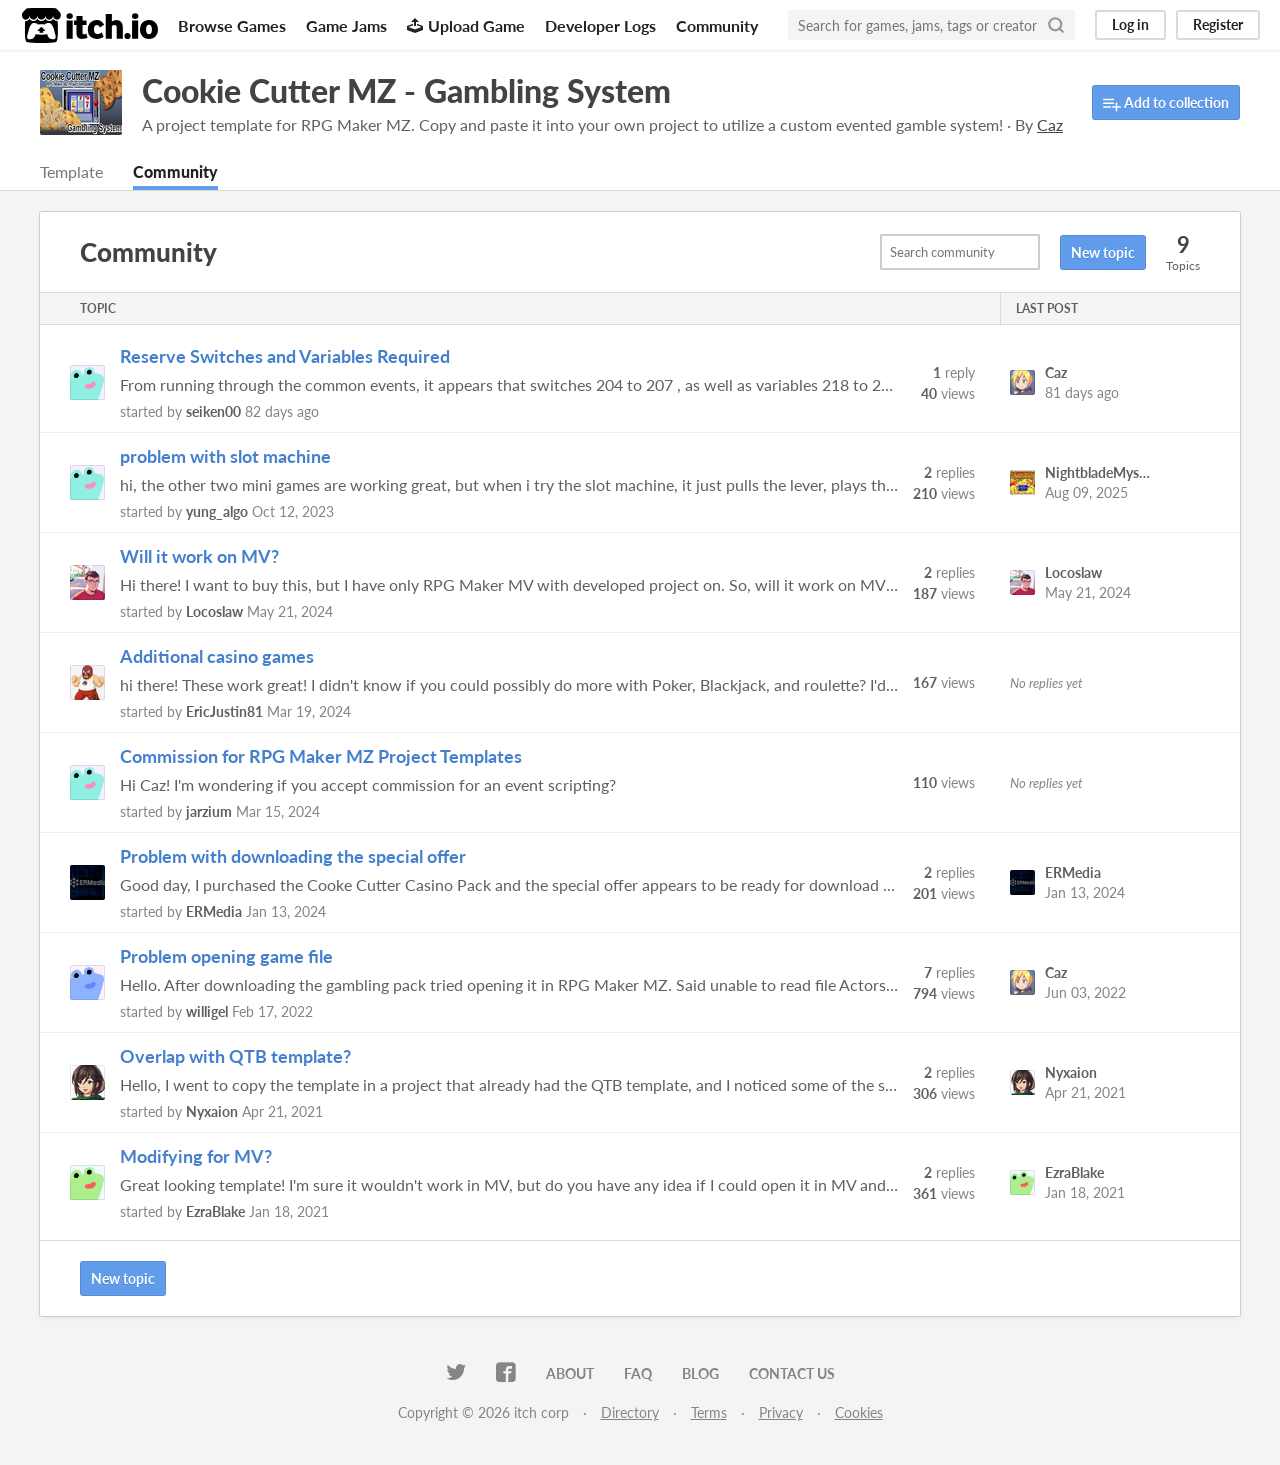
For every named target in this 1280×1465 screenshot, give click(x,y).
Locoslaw (214, 611)
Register (1218, 24)
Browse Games (232, 25)
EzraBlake (215, 1211)
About (570, 1373)
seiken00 (213, 411)
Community (717, 25)
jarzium (209, 811)
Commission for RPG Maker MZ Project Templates (321, 756)
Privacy (781, 1412)
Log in (1130, 24)
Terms (709, 1412)
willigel (207, 1011)
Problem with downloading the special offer (293, 856)
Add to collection (1166, 103)
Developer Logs (600, 25)
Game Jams (346, 25)
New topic (1103, 252)
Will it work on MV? (199, 556)
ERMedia (214, 911)
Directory (630, 1412)
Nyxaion (212, 1111)
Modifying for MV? (196, 1156)
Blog (700, 1373)
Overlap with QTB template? (235, 1056)
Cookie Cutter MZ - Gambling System (406, 90)
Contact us (792, 1373)
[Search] (1056, 25)
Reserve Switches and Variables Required (285, 356)
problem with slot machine (225, 456)
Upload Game (466, 25)
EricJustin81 (224, 711)
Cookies (859, 1412)
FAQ (638, 1373)
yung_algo (217, 511)
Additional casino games (217, 656)
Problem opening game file (226, 956)
